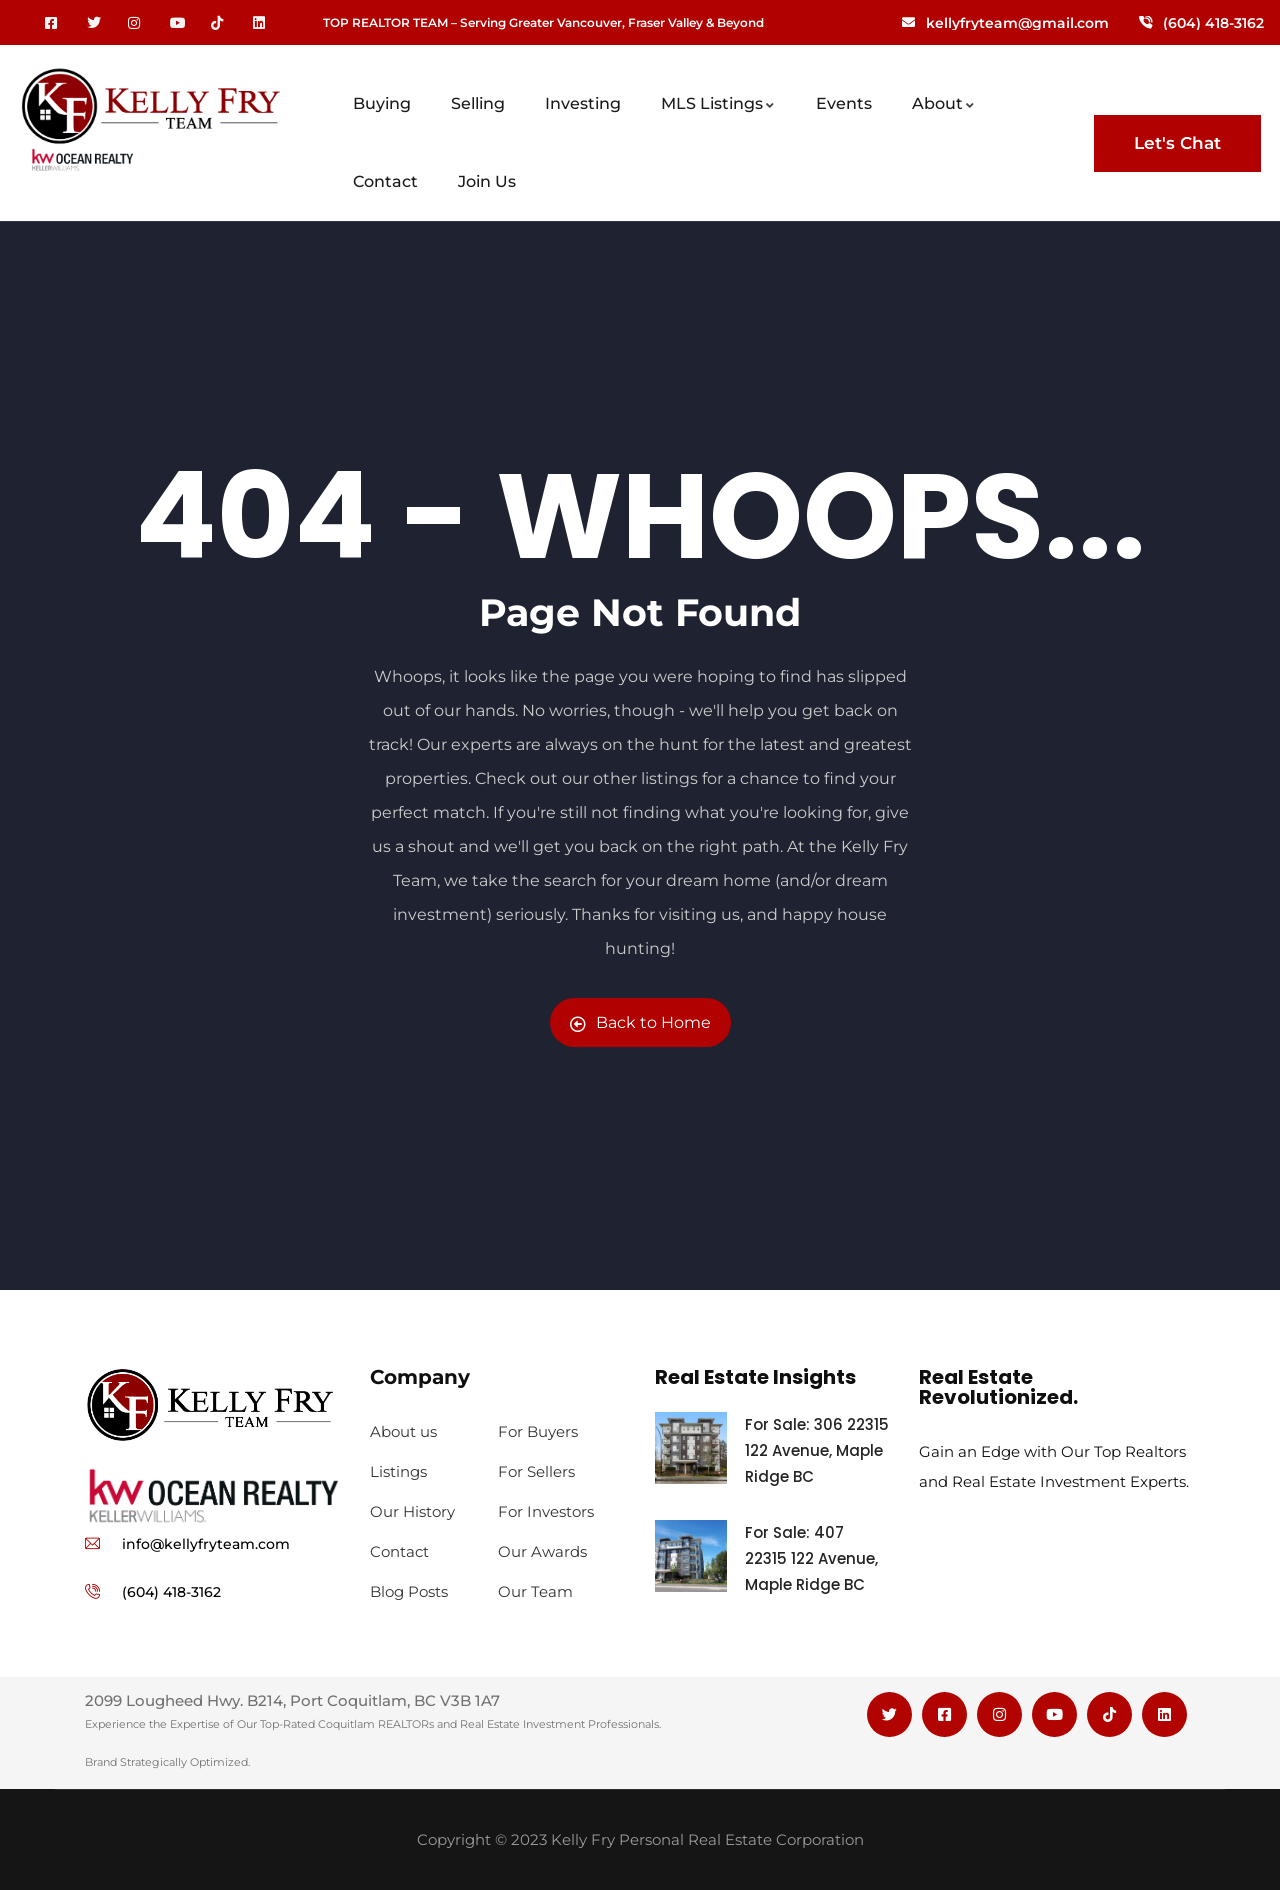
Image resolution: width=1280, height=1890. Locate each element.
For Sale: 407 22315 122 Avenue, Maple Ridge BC (811, 1558)
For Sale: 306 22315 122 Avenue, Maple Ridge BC (817, 1450)
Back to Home (640, 1022)
